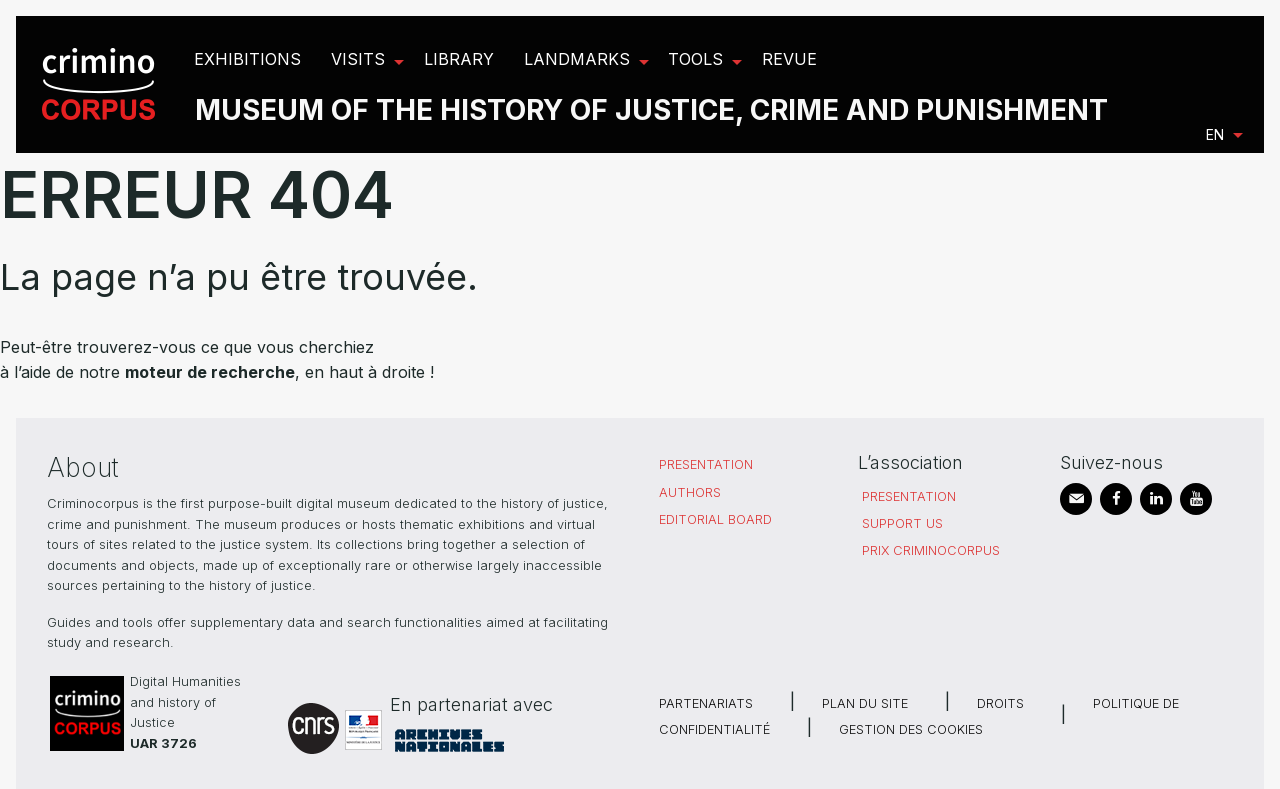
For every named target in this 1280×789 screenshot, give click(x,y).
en (1215, 134)
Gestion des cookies (911, 729)
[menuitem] (101, 84)
